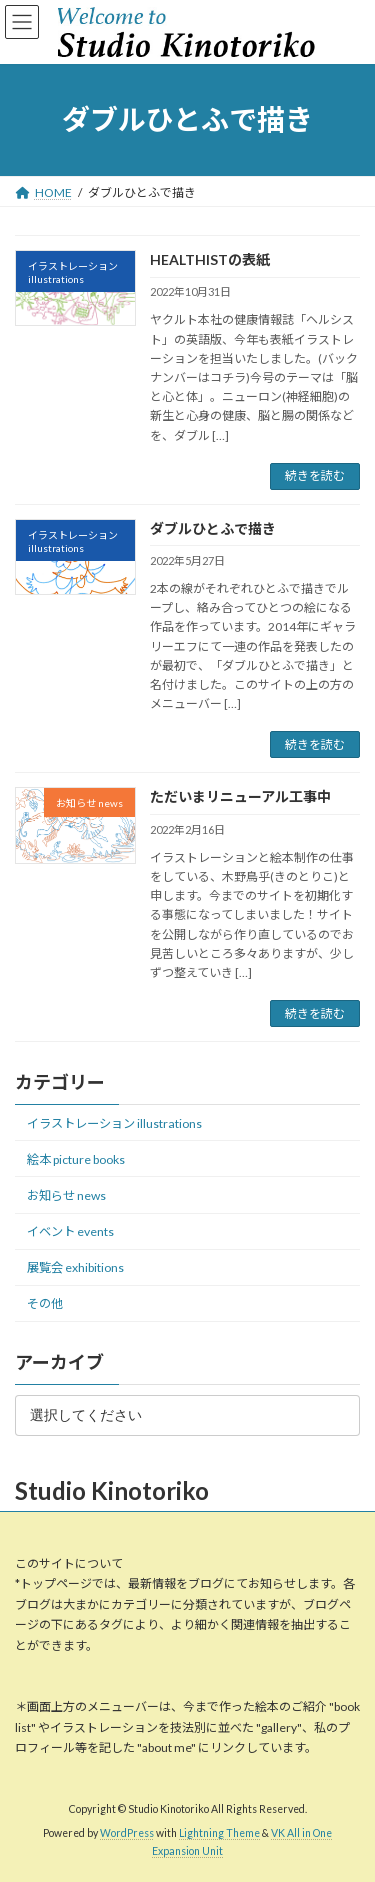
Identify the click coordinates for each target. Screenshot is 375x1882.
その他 (45, 1303)
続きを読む (315, 475)
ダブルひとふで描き (213, 528)
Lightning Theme (219, 1834)
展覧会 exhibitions (75, 1267)
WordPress (127, 1834)
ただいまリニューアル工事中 (240, 796)
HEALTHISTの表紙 (210, 259)
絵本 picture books (76, 1159)
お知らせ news (66, 1195)
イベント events (70, 1231)
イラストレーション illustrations (114, 1123)
